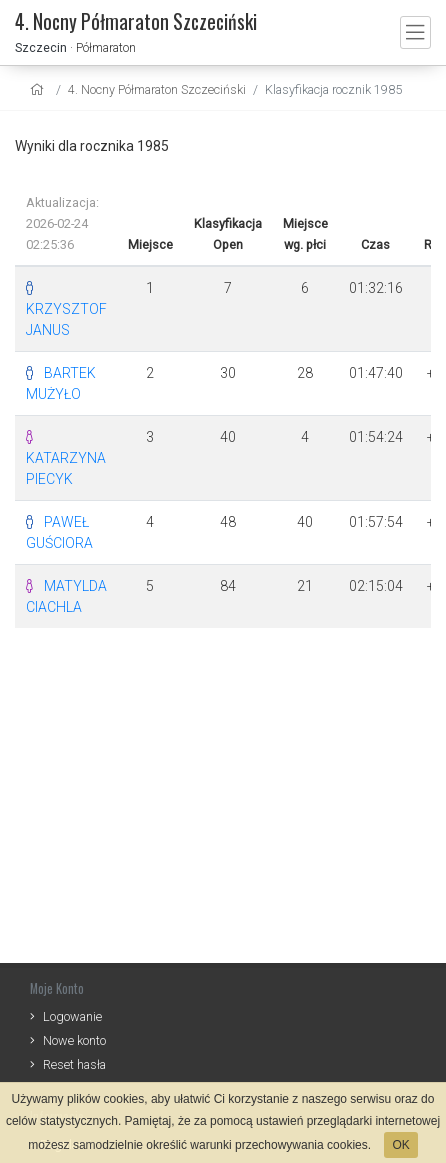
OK (400, 1145)
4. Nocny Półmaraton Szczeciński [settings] (157, 89)
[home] (39, 89)
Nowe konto (74, 1040)
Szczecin (41, 47)
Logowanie (72, 1016)
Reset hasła (74, 1064)
